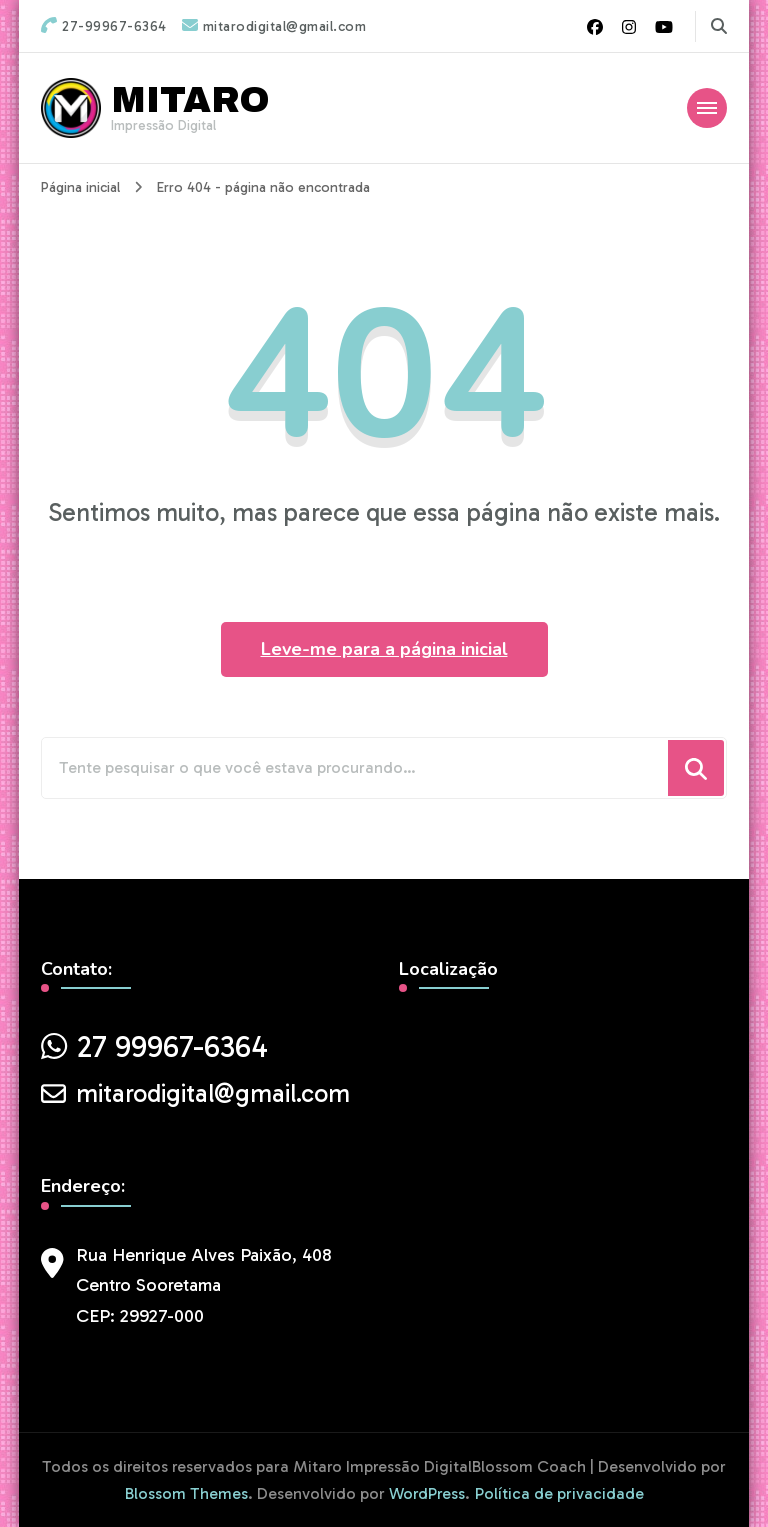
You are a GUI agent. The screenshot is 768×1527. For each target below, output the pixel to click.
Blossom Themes (186, 1493)
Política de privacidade (559, 1493)
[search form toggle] (719, 26)
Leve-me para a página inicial (384, 649)
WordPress (427, 1493)
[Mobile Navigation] (707, 108)
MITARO (190, 100)
